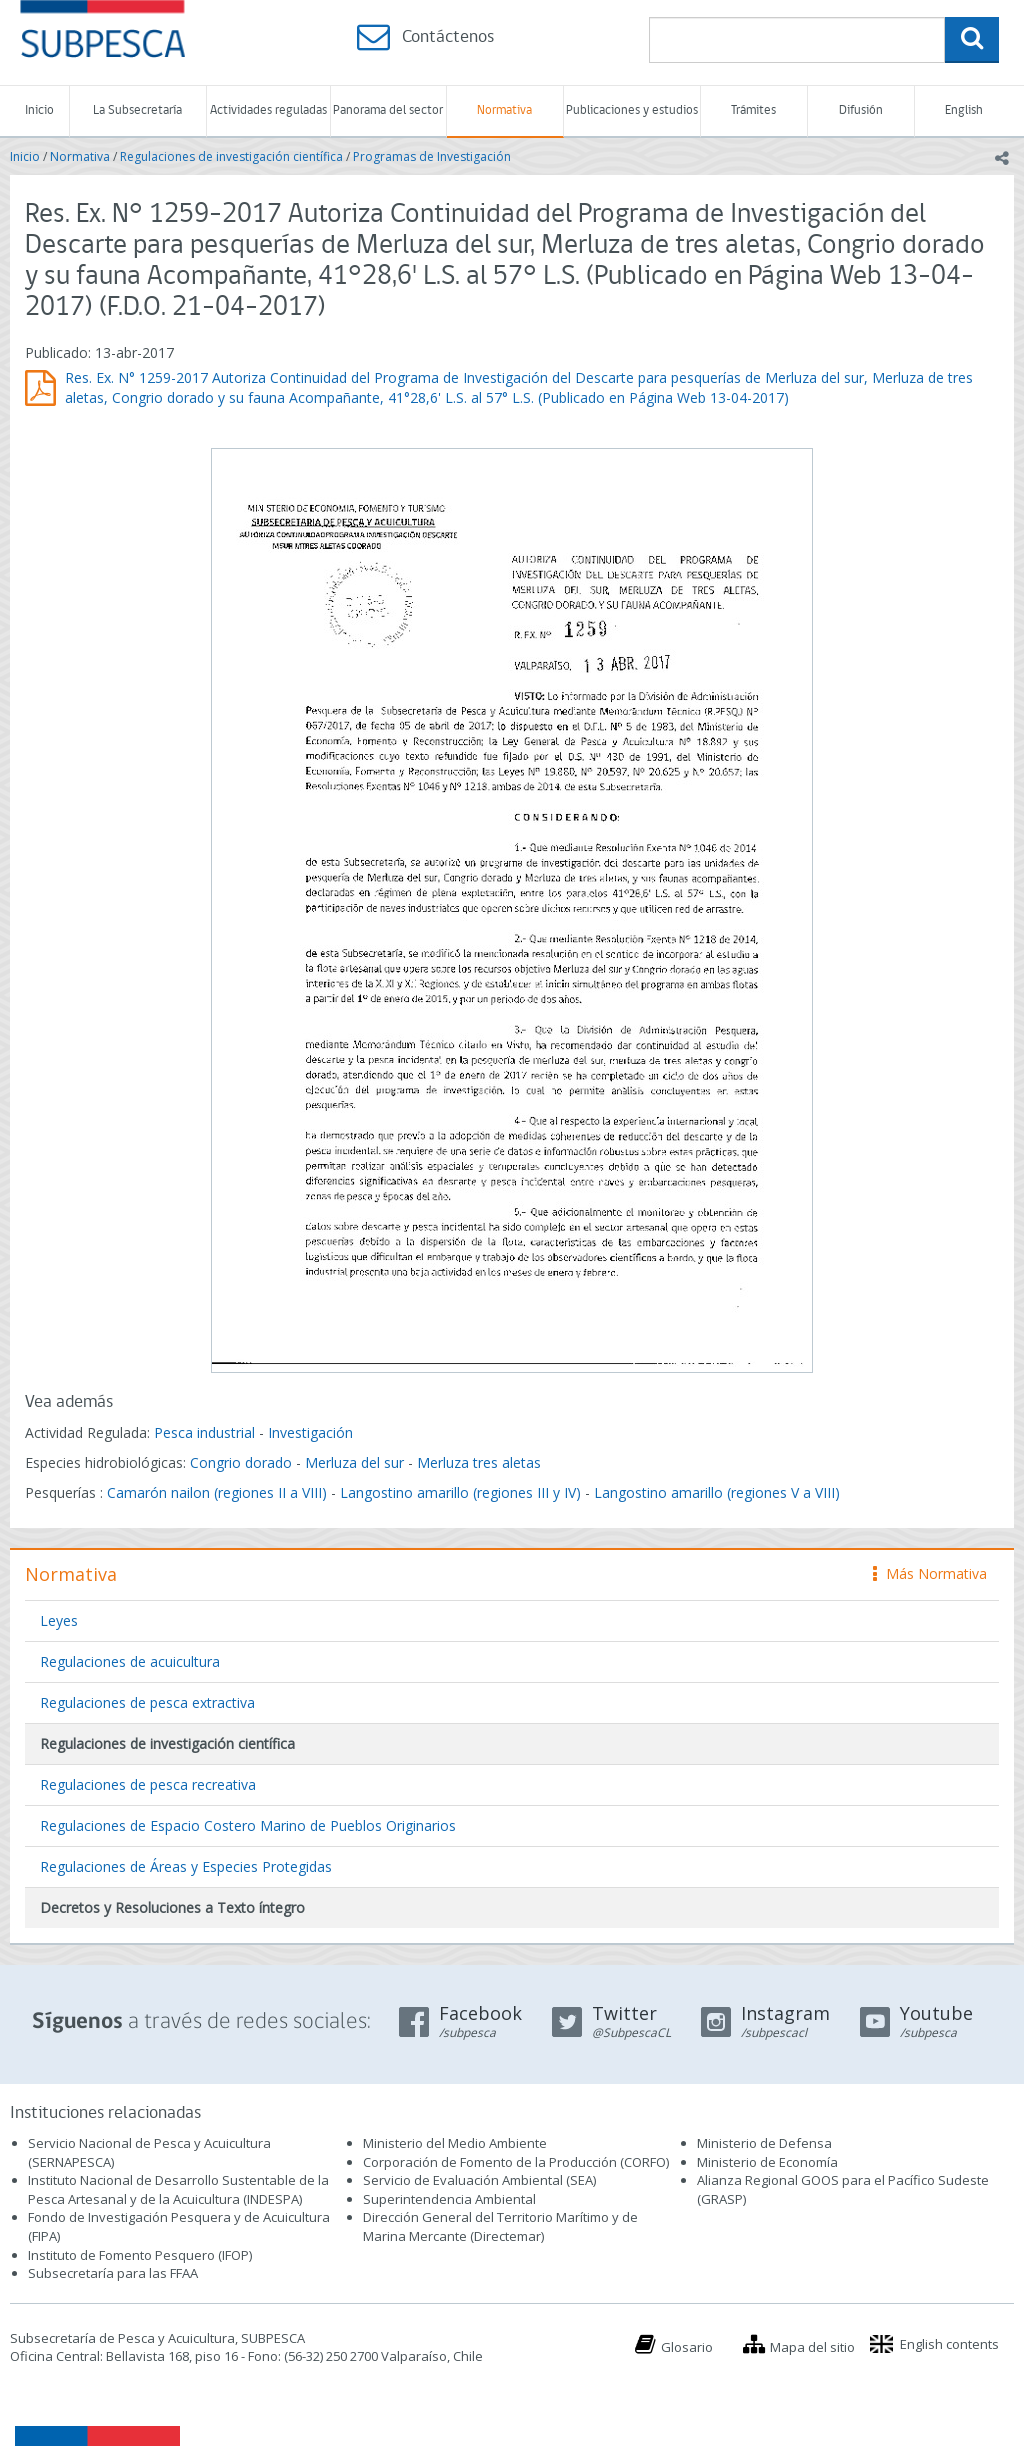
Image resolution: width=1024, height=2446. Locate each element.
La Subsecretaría (137, 110)
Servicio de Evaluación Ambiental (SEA (478, 2180)
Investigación (310, 1432)
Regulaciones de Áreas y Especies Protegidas (186, 1866)
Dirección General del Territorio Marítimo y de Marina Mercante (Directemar (500, 2226)
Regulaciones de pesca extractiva (147, 1702)
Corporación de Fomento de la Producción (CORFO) (516, 2162)
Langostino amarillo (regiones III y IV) (460, 1492)
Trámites (753, 110)
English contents (949, 2344)
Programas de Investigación (432, 156)
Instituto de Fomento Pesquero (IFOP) (140, 2255)
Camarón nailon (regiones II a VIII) (217, 1492)
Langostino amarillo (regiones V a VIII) (717, 1492)
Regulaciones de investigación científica (231, 156)
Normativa (504, 110)
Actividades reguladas (268, 110)
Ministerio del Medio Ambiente (455, 2143)
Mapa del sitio (812, 2347)
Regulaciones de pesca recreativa (148, 1784)
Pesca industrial (204, 1432)
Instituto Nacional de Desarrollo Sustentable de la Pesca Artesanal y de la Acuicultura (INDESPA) (178, 2189)
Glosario (687, 2347)
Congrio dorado (241, 1462)
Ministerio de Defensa (764, 2143)
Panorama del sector (388, 110)
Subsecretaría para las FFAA (113, 2273)
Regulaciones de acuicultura (130, 1661)
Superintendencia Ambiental (449, 2199)
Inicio (39, 110)
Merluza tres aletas (479, 1462)
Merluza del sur (354, 1462)
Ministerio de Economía (767, 2162)
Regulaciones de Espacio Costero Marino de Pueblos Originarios (248, 1825)
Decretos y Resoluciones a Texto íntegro (172, 1907)
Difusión (861, 110)
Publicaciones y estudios (632, 110)
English (964, 110)
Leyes (59, 1620)
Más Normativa (930, 1573)
